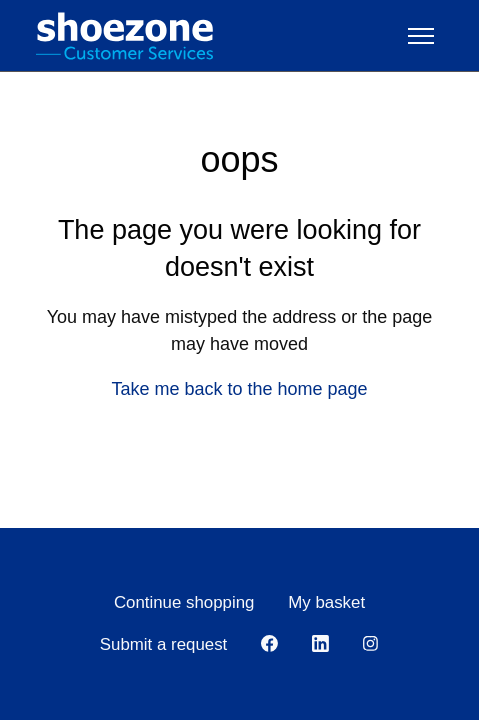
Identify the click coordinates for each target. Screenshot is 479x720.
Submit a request (163, 644)
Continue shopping (184, 602)
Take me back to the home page (239, 389)
